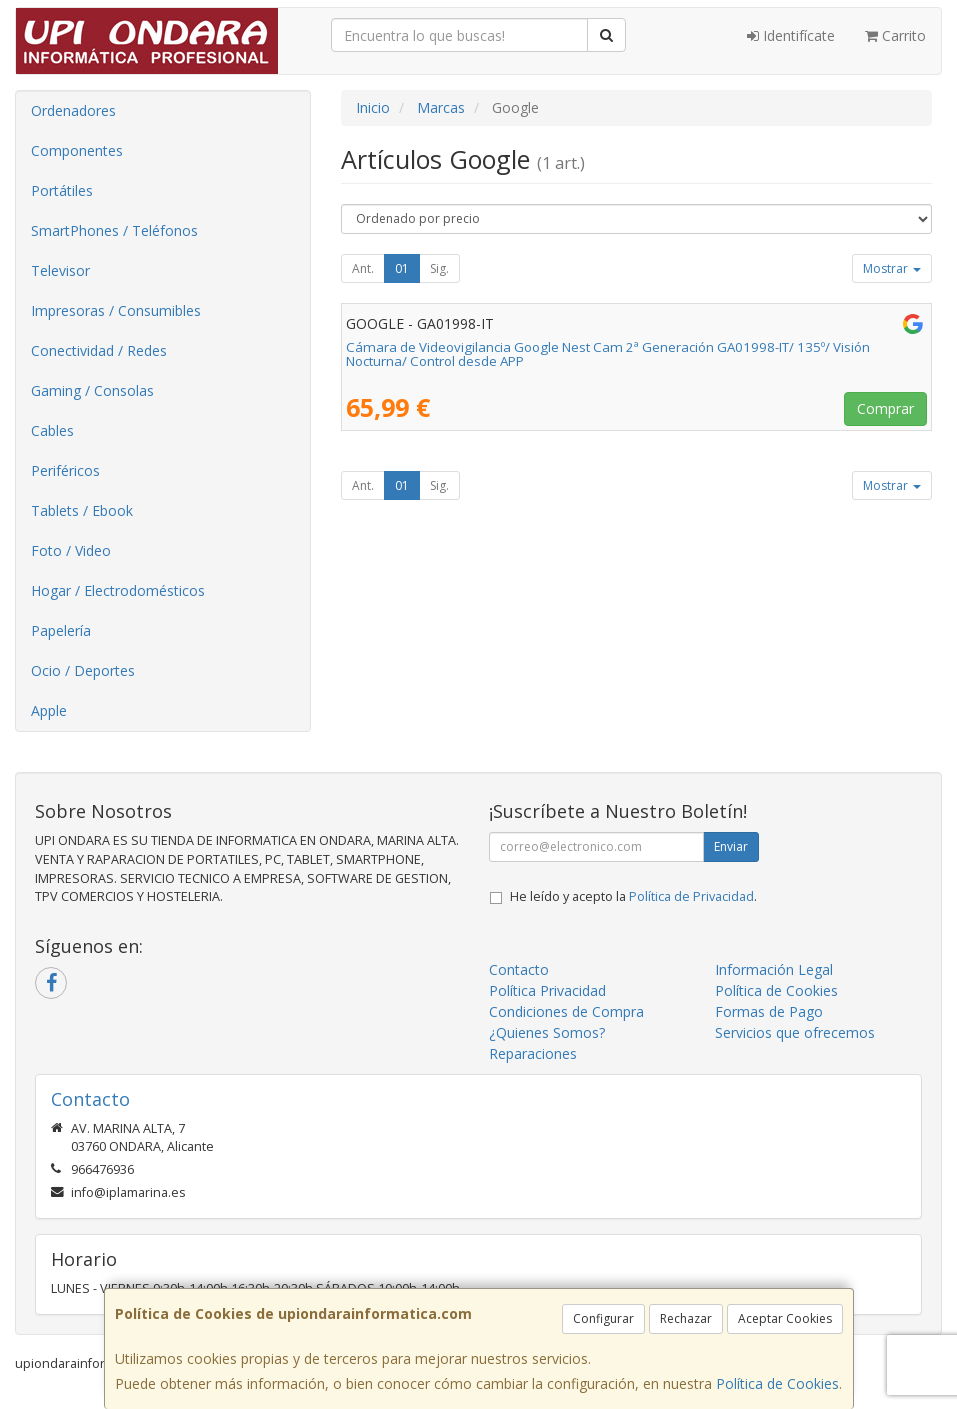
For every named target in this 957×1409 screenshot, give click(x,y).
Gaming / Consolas (92, 390)
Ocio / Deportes (83, 670)
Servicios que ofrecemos (795, 1032)
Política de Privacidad (691, 896)
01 (402, 268)
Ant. (363, 268)
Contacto (519, 969)
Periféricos (65, 470)
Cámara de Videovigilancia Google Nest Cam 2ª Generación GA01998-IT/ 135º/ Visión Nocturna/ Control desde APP (608, 354)
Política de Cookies (777, 1383)
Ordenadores (73, 110)
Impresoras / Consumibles (116, 310)
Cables (52, 430)
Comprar (885, 408)
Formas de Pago (769, 1011)
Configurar (603, 1318)
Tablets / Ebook (82, 510)
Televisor (60, 270)
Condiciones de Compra (566, 1011)
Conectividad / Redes (99, 350)
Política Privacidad (547, 990)
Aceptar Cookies (785, 1318)
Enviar (731, 846)
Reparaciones (533, 1053)
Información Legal (774, 969)
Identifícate (791, 35)
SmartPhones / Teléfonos (114, 230)
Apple (49, 710)
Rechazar (686, 1318)
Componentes (77, 150)
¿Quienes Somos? (547, 1032)
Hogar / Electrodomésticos (118, 590)
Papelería (61, 630)
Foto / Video (71, 550)
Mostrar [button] (892, 268)
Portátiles (62, 190)
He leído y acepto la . (633, 896)
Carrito (895, 35)
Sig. (439, 268)
